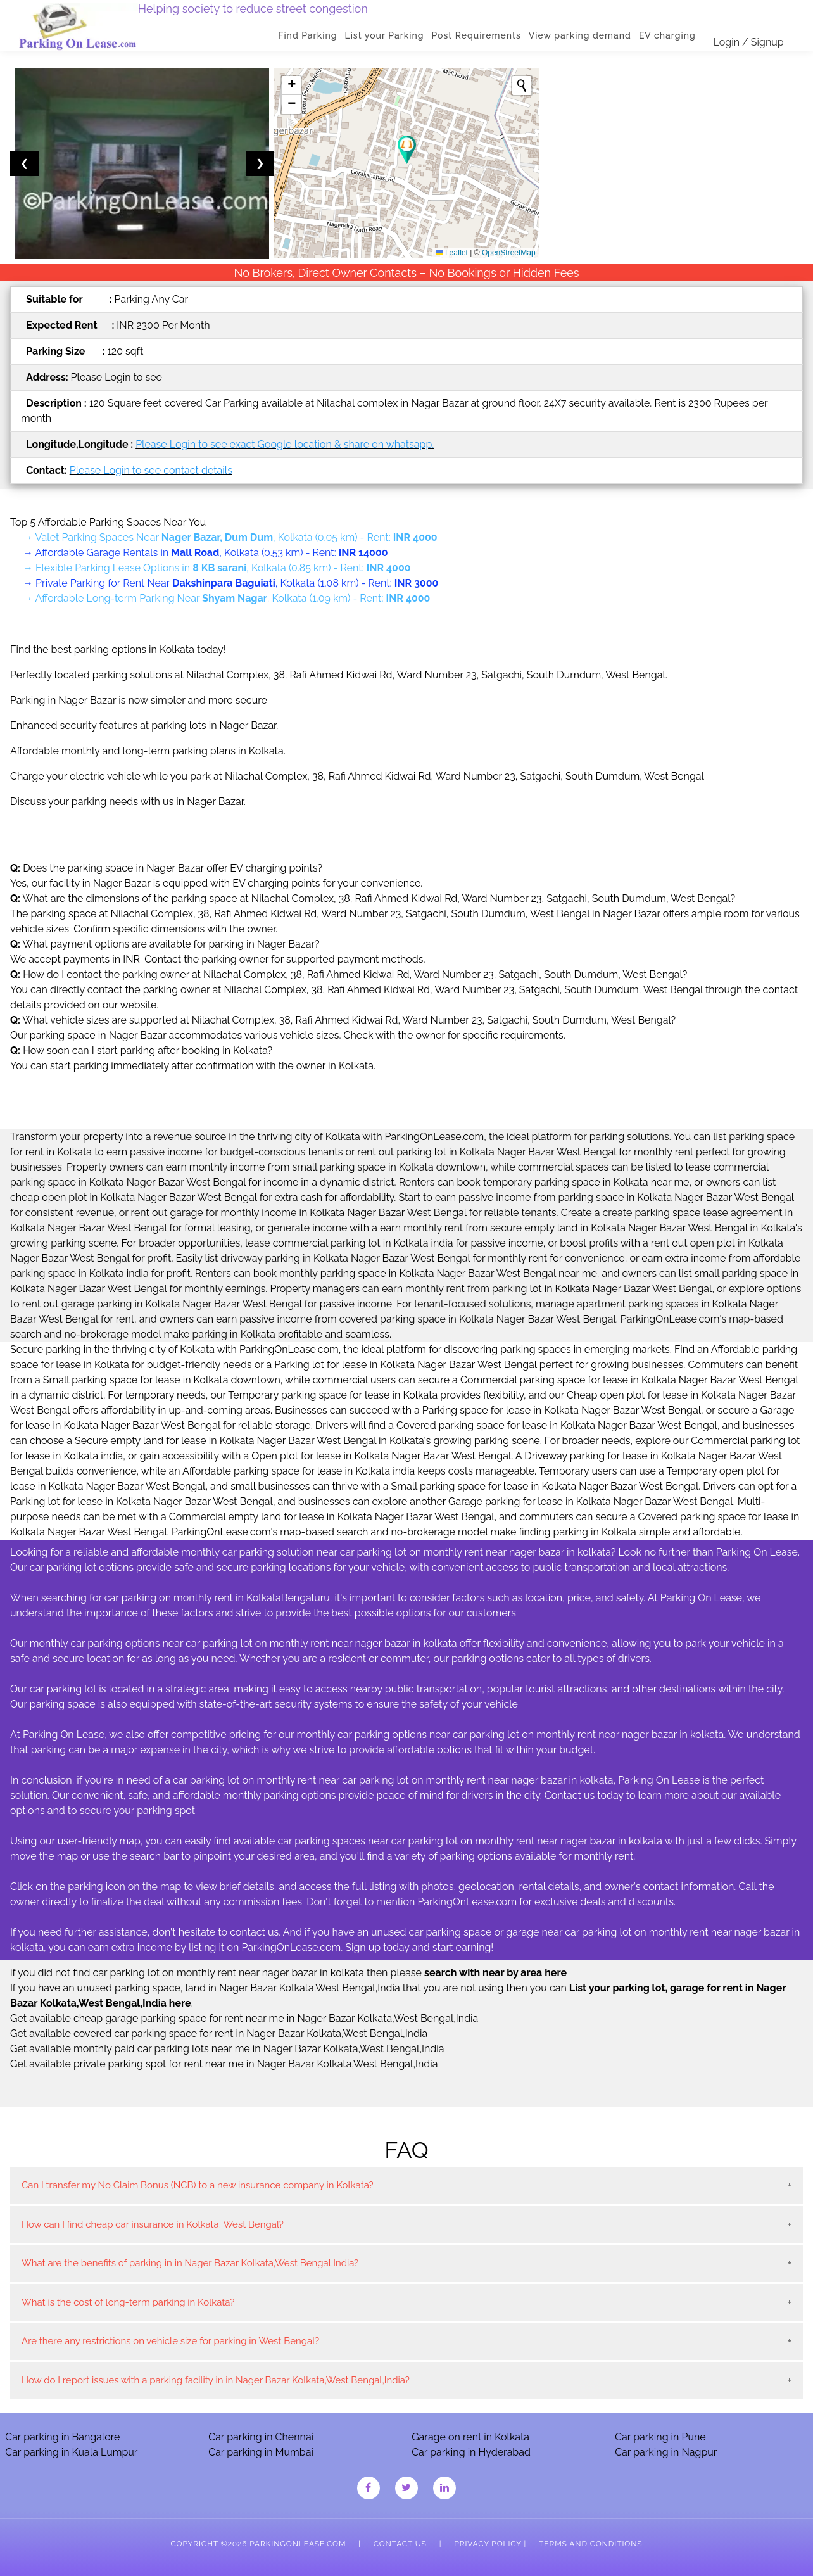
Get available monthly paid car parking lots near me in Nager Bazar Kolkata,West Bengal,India (227, 2049)
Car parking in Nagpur (666, 2452)
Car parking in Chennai (260, 2437)
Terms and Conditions (590, 2543)
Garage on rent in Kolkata (470, 2437)
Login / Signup (749, 42)
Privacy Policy (487, 2543)
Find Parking (308, 35)
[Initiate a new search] (521, 85)
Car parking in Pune (660, 2437)
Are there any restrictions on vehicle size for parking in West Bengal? (170, 2341)
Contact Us (400, 2543)
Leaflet (452, 252)
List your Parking (384, 35)
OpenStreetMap (509, 252)
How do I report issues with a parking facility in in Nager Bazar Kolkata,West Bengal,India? (216, 2380)
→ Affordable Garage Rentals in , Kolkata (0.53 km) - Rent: (205, 553)
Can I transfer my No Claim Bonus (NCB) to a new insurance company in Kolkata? (198, 2185)
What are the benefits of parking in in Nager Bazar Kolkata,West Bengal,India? (190, 2263)
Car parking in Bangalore (62, 2437)
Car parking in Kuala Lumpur (71, 2452)
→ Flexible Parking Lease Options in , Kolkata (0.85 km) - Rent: (217, 568)
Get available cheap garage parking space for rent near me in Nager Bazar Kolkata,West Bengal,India (244, 2018)
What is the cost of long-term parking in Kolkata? (128, 2302)
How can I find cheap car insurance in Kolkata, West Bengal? (153, 2224)
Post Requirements (476, 35)
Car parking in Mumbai (260, 2452)
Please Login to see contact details (151, 470)
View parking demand (580, 35)
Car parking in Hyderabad (471, 2452)
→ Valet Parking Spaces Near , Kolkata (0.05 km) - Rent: (230, 537)
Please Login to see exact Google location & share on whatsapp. (285, 444)
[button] (407, 150)
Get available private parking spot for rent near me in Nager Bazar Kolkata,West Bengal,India (224, 2064)
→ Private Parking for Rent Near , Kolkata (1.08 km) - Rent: (230, 583)
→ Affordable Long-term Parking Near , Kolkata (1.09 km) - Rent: (226, 598)
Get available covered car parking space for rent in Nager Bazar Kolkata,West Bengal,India (218, 2033)
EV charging (667, 35)
